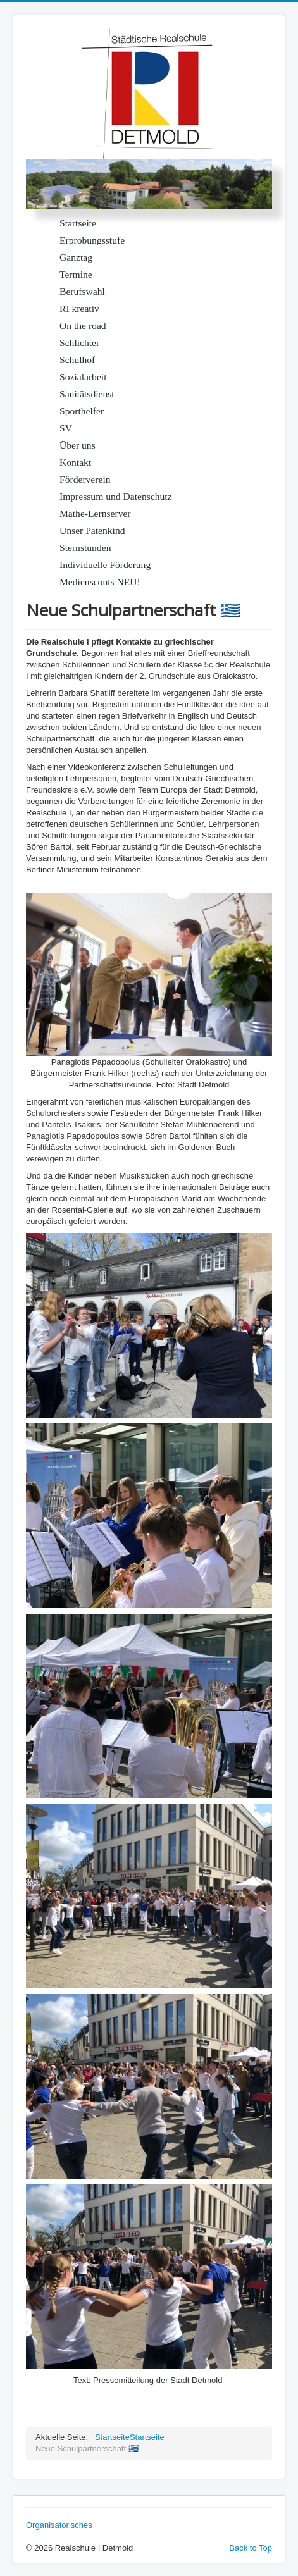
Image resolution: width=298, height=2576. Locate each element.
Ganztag (75, 257)
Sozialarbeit (82, 376)
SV (65, 428)
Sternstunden (85, 547)
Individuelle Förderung (105, 564)
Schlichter (79, 342)
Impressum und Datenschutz (115, 496)
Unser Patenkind (92, 530)
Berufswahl (82, 291)
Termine (75, 274)
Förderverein (85, 479)
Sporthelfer (81, 411)
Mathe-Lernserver (95, 513)
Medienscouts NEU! (99, 581)
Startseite (77, 223)
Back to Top (250, 2548)
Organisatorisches (59, 2525)
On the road (82, 325)
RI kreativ (79, 308)
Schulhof (77, 359)
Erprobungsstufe (92, 240)
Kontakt (75, 462)
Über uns (77, 445)
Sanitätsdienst (87, 393)
